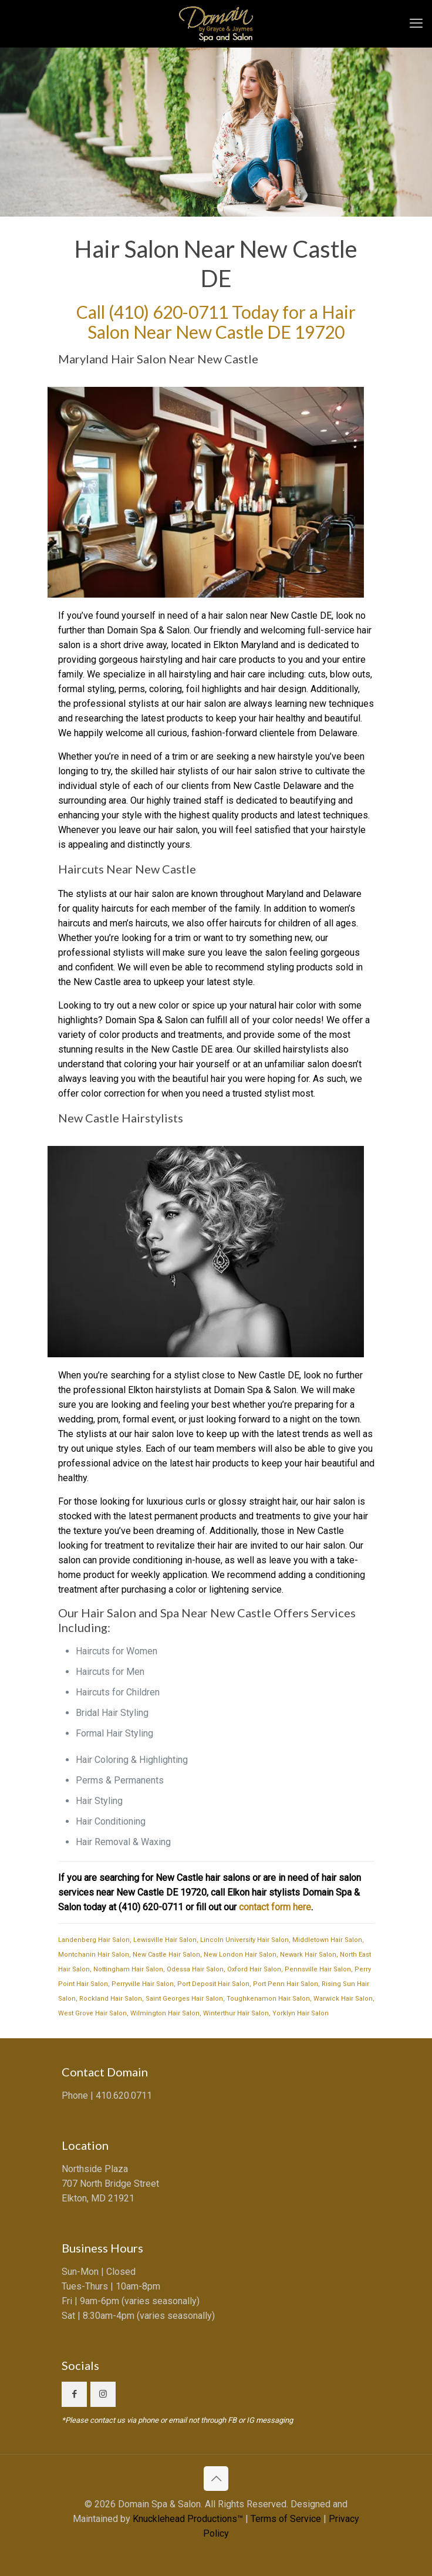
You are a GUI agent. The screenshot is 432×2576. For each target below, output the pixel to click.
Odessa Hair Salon (195, 1969)
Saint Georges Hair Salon (184, 1998)
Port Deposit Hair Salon (213, 1984)
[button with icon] (74, 2394)
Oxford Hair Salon (254, 1969)
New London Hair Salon (240, 1954)
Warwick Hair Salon (343, 1998)
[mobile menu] (416, 23)
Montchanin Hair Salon (93, 1954)
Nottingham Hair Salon (128, 1969)
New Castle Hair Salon (166, 1954)
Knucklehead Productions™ (188, 2518)
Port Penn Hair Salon (285, 1984)
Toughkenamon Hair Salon (268, 1998)
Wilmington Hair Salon (165, 2013)
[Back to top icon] (216, 2478)
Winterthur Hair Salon (236, 2013)
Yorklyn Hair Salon (300, 2013)
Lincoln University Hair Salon (244, 1940)
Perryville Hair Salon (143, 1984)
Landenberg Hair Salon (94, 1940)
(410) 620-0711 (168, 311)
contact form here (275, 1907)
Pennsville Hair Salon (318, 1969)
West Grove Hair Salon (92, 2013)
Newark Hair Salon (308, 1954)
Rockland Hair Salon (110, 1998)
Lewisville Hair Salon (165, 1940)
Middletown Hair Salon (327, 1940)
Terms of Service (286, 2518)
